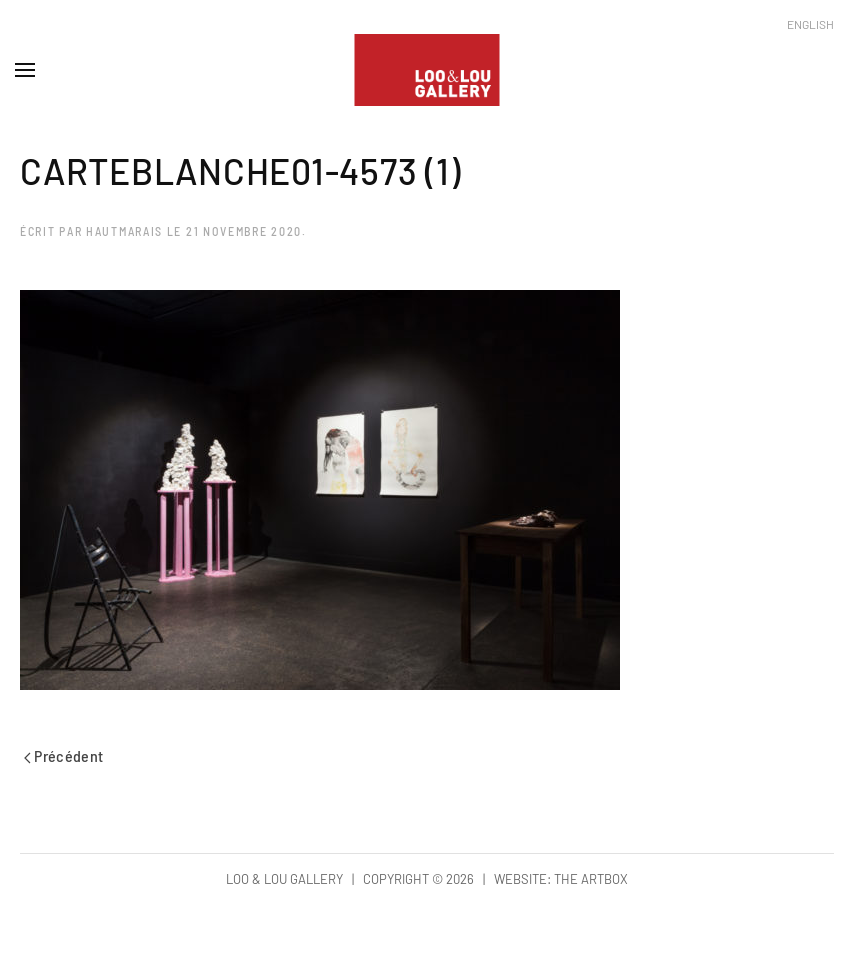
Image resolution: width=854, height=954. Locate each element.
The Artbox (591, 879)
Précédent (64, 755)
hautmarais (124, 231)
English (810, 24)
